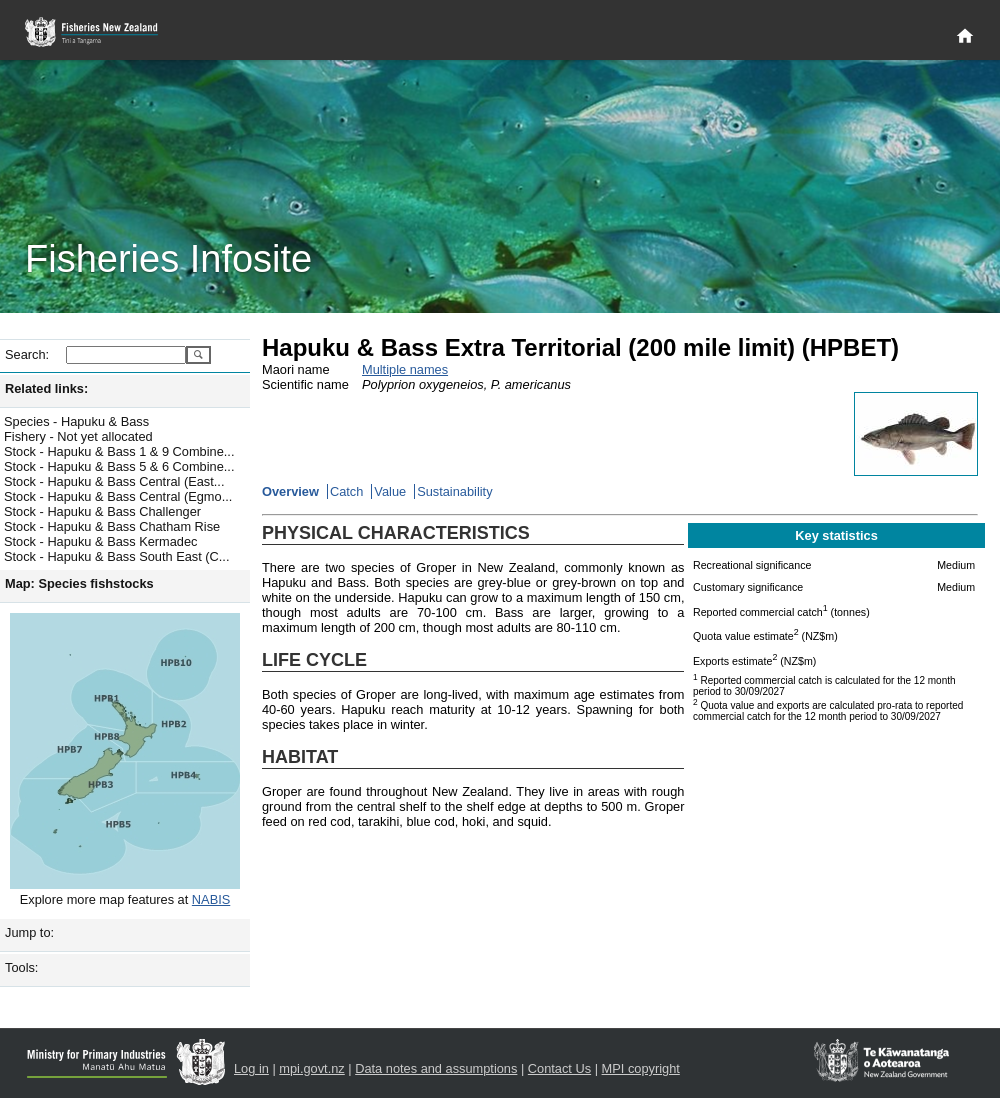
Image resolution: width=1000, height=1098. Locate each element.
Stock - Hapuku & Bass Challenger (102, 511)
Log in (251, 1068)
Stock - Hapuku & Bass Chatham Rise (112, 526)
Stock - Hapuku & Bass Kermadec (100, 541)
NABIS (211, 899)
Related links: (46, 388)
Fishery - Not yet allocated (78, 436)
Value (390, 491)
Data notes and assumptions (436, 1068)
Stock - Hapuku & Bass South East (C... (116, 556)
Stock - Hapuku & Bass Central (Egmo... (118, 496)
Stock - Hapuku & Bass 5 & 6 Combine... (119, 466)
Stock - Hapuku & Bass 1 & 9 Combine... (119, 451)
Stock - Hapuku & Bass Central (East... (114, 481)
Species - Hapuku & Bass (76, 421)
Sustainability (454, 491)
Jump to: (29, 932)
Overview (290, 491)
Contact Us (559, 1068)
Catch (346, 491)
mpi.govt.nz (311, 1068)
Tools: (21, 967)
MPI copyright (641, 1068)
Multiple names (405, 369)
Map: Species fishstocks (79, 583)
